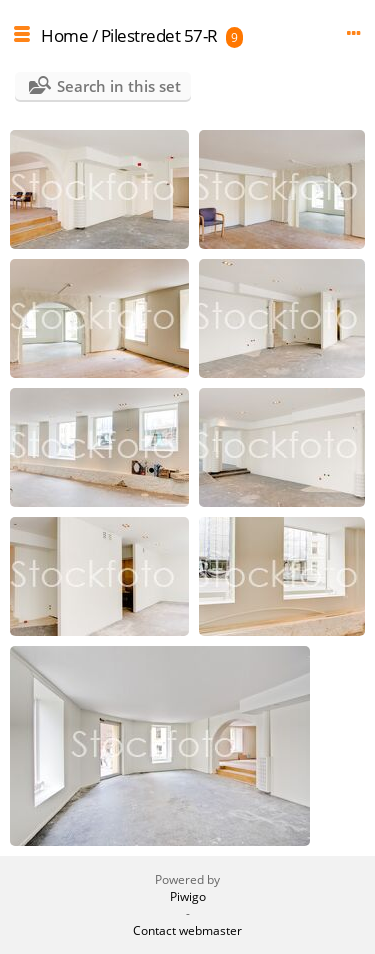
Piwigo (188, 896)
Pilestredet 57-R (159, 35)
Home (64, 35)
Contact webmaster (187, 930)
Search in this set (119, 86)
